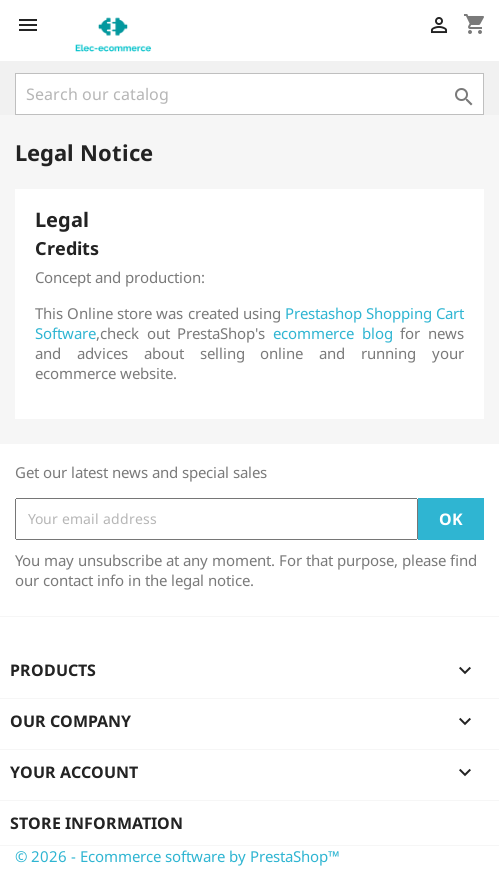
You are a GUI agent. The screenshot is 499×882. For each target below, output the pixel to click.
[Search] (249, 94)
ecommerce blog (333, 333)
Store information (96, 823)
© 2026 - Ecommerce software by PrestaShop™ (177, 856)
